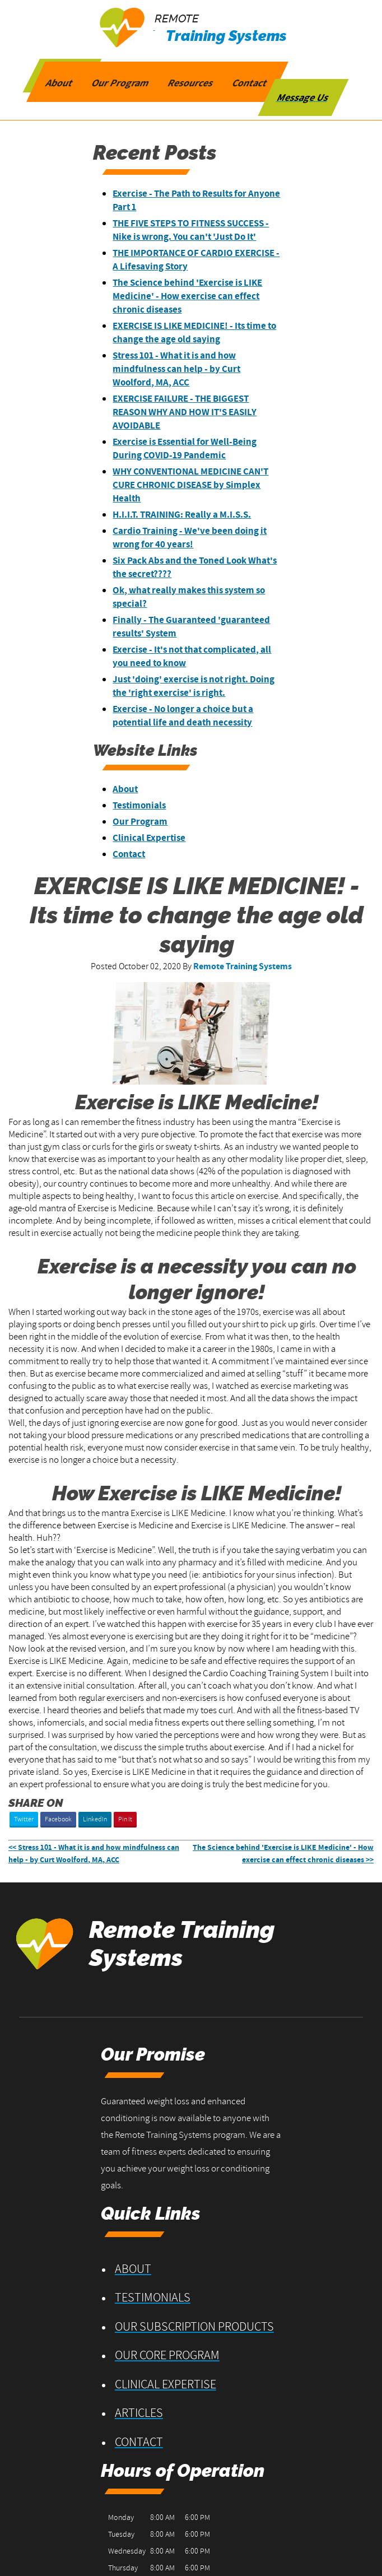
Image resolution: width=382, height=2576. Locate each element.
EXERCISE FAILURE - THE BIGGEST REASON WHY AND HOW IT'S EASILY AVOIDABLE (194, 412)
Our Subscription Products (266, 2174)
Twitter (24, 1819)
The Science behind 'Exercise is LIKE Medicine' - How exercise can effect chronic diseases (197, 296)
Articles (240, 2259)
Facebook (58, 1819)
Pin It (125, 1819)
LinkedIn (95, 1819)
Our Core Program (268, 2200)
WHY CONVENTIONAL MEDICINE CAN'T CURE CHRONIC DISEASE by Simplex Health (191, 485)
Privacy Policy (108, 2542)
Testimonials (148, 805)
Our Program (149, 822)
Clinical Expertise (158, 838)
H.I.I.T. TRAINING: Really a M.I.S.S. (191, 515)
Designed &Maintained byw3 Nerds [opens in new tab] (344, 2532)
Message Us (303, 96)
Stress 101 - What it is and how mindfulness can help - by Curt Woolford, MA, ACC (186, 369)
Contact (138, 854)
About (134, 789)
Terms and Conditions (46, 2542)
